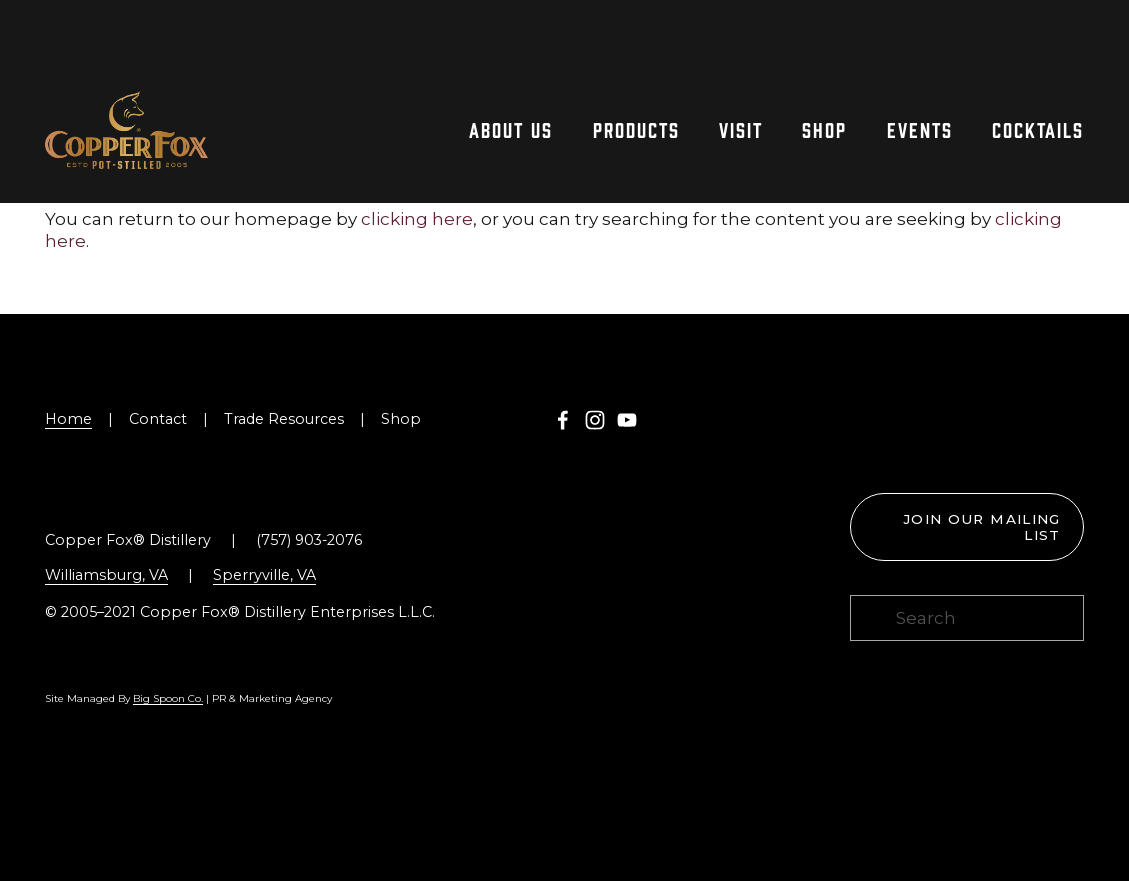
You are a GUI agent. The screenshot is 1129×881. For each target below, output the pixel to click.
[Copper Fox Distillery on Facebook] (563, 420)
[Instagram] (595, 420)
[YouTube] (627, 420)
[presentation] (879, 446)
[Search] (967, 618)
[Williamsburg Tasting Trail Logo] (879, 422)
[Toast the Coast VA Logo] (1054, 422)
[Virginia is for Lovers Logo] (937, 422)
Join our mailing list (982, 527)
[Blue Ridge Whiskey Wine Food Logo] (996, 422)
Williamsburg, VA (106, 575)
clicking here (417, 219)
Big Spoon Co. (168, 698)
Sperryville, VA (264, 575)
